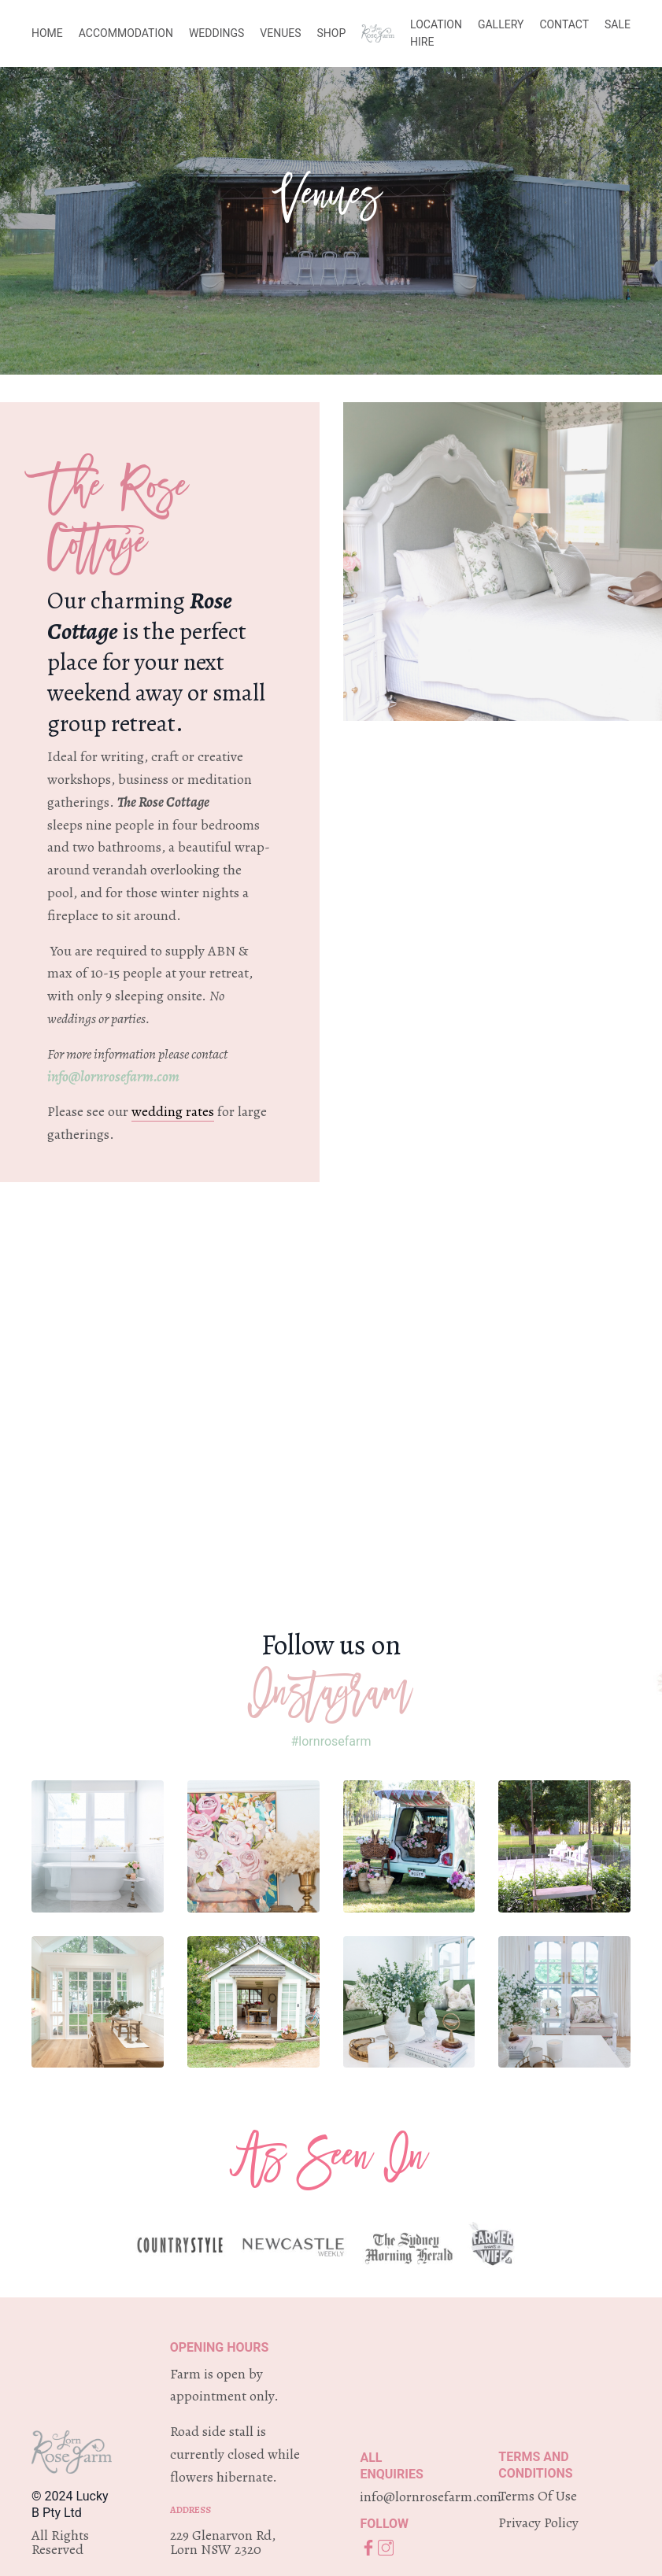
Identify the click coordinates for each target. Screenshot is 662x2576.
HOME (47, 33)
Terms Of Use (537, 2495)
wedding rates (172, 1111)
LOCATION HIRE (436, 33)
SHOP (331, 33)
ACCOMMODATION (126, 33)
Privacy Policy (538, 2522)
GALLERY (500, 24)
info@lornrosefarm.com (113, 1076)
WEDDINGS (216, 33)
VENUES (280, 33)
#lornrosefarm (331, 1741)
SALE (618, 24)
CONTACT (564, 24)
